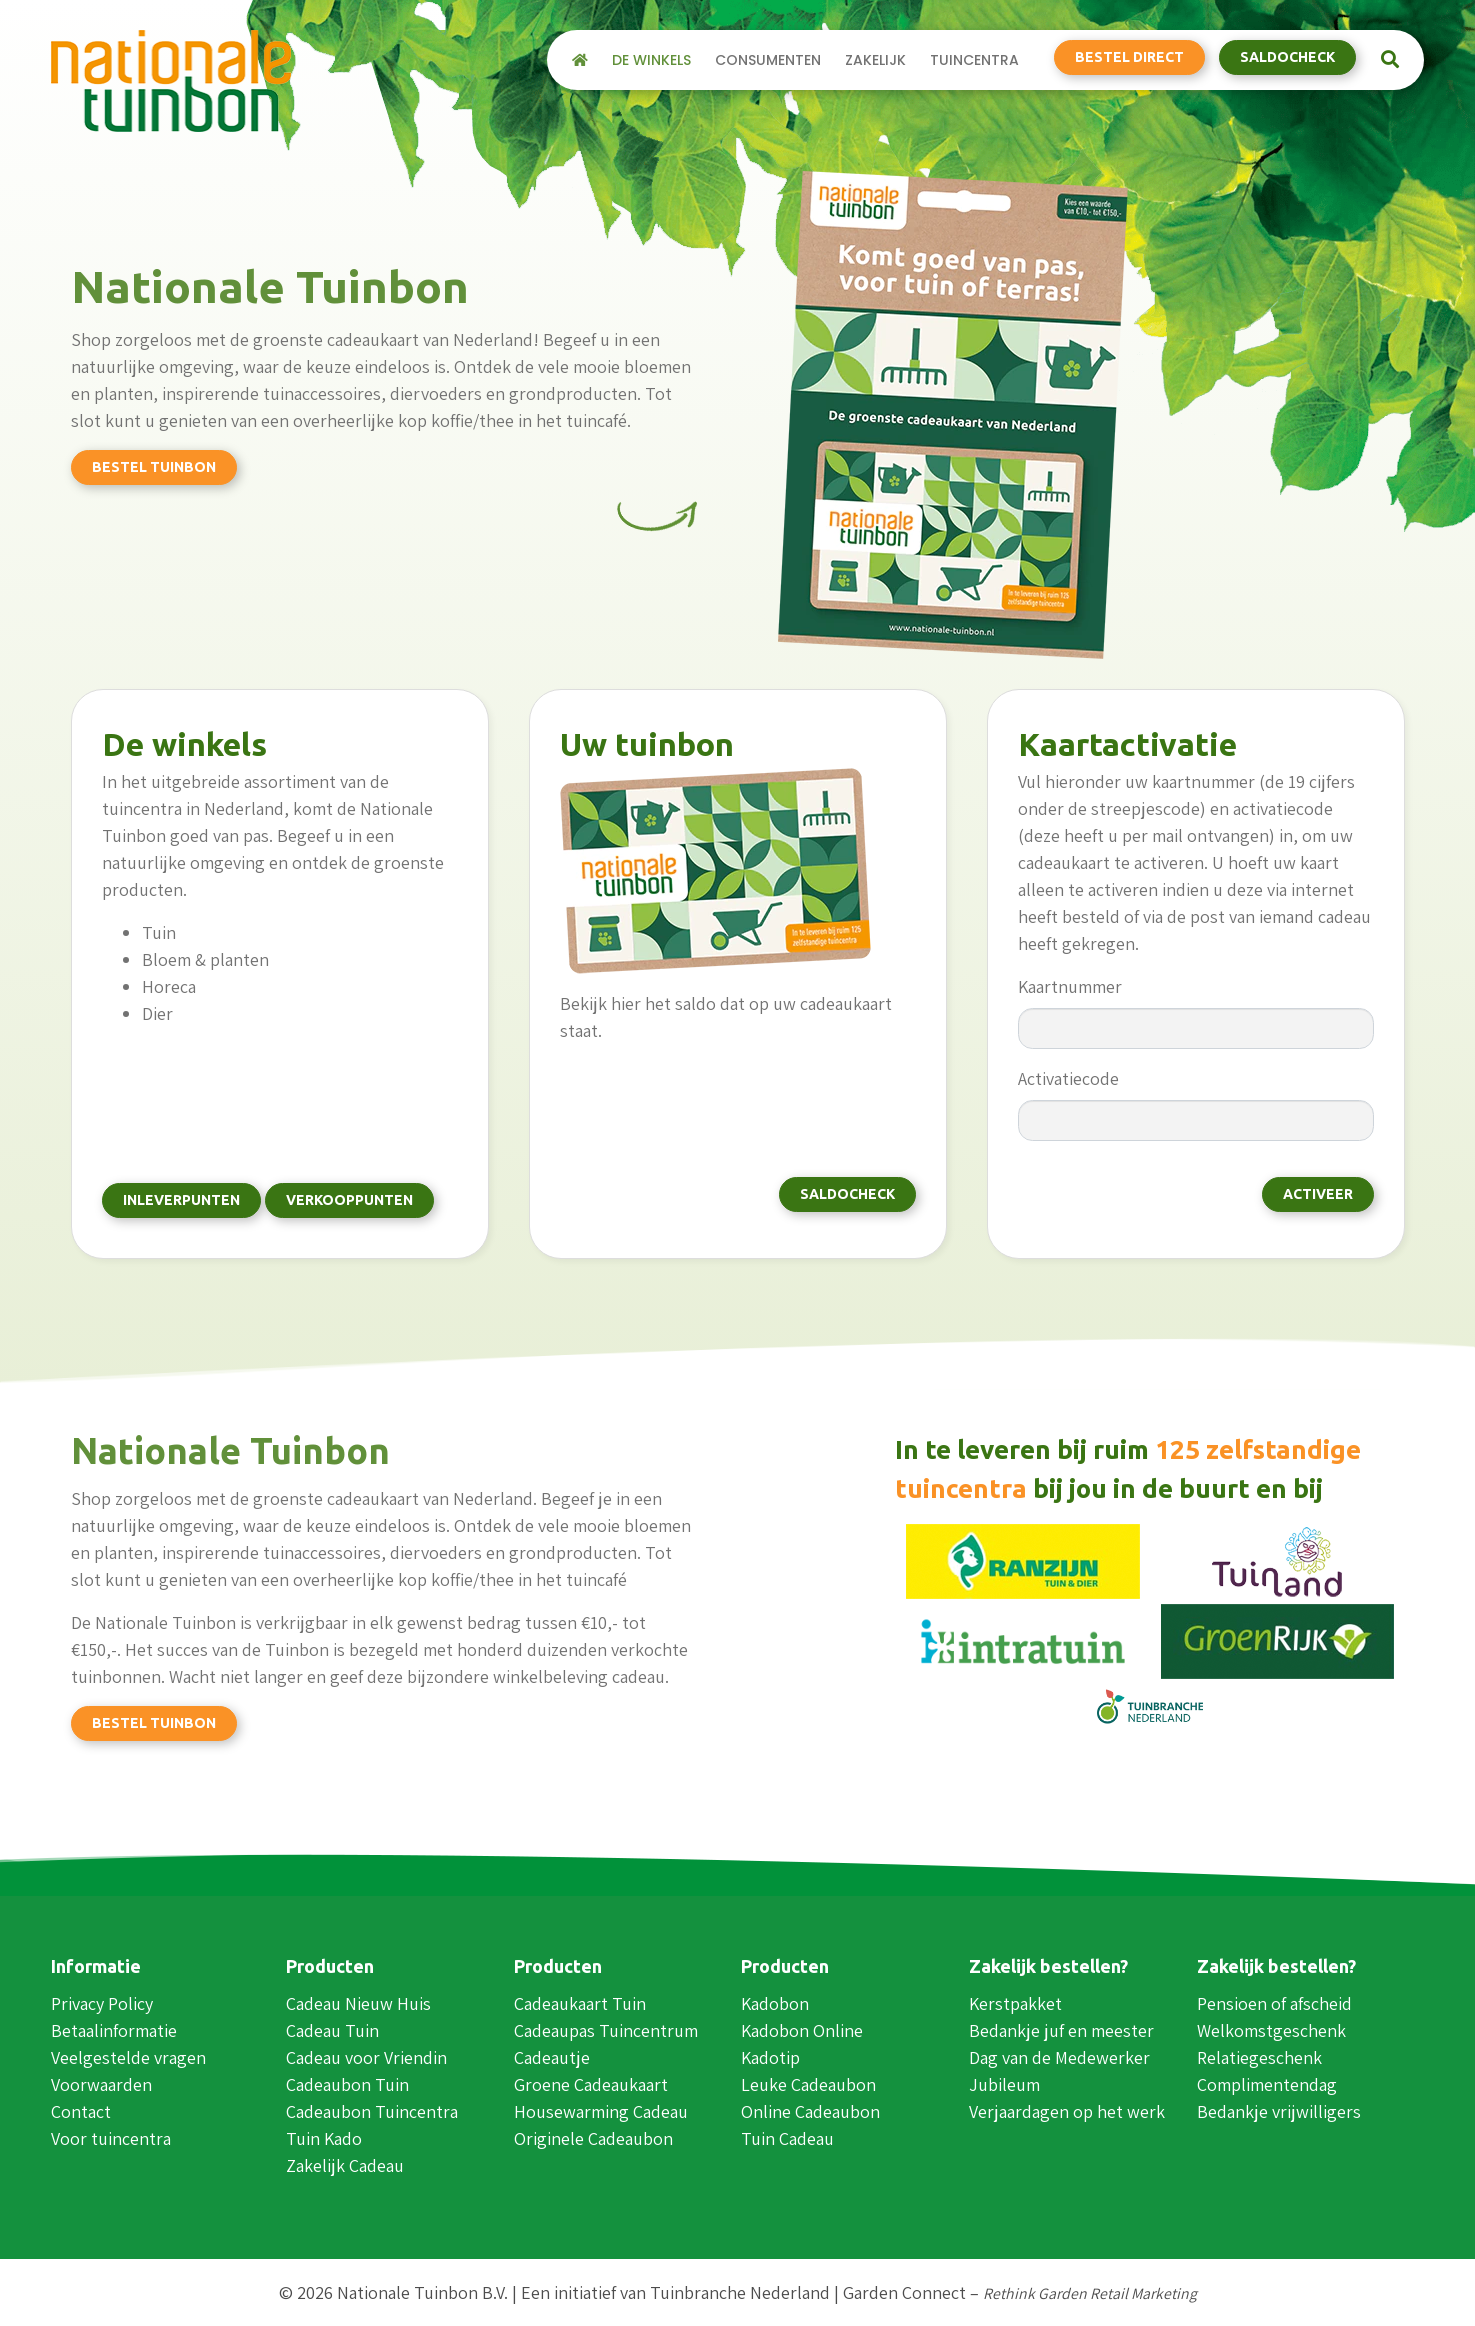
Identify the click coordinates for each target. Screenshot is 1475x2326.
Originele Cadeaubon (593, 2138)
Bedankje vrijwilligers (1279, 2111)
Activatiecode (1068, 1078)
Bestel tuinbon (154, 467)
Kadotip (770, 2057)
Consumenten (768, 60)
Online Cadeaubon (810, 2111)
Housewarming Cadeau (601, 2111)
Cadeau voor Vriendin (366, 2057)
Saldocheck (1287, 57)
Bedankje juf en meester (1061, 2030)
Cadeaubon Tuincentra (372, 2111)
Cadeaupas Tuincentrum (606, 2030)
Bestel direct (1129, 57)
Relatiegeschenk (1259, 2057)
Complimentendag (1267, 2084)
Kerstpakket (1015, 2003)
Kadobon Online (802, 2030)
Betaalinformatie (114, 2030)
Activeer (1318, 1194)
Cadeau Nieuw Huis (358, 2003)
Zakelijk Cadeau (345, 2165)
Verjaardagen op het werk (1067, 2111)
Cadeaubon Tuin (347, 2084)
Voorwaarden (101, 2084)
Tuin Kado (324, 2138)
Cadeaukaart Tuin (580, 2003)
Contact (81, 2111)
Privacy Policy (102, 2003)
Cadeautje (552, 2057)
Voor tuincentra (111, 2138)
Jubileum (1004, 2084)
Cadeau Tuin (332, 2030)
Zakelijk (875, 60)
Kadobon (775, 2003)
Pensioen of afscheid (1274, 2003)
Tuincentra (974, 60)
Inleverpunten (181, 1200)
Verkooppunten (349, 1200)
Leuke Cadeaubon (808, 2084)
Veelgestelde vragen (128, 2057)
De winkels (651, 60)
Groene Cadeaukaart (591, 2084)
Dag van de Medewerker (1059, 2057)
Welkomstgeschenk (1271, 2030)
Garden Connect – (1020, 2292)
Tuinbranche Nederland (740, 2292)
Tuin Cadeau (787, 2138)
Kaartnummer (1070, 986)
